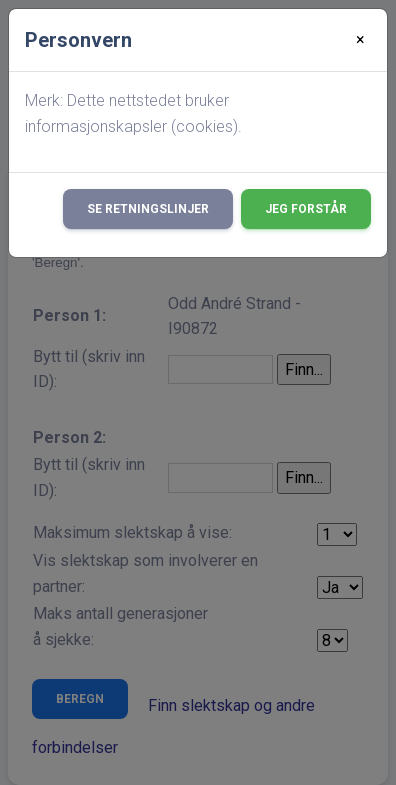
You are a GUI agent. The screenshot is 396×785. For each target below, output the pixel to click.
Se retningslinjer (148, 209)
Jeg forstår (306, 209)
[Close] (360, 40)
